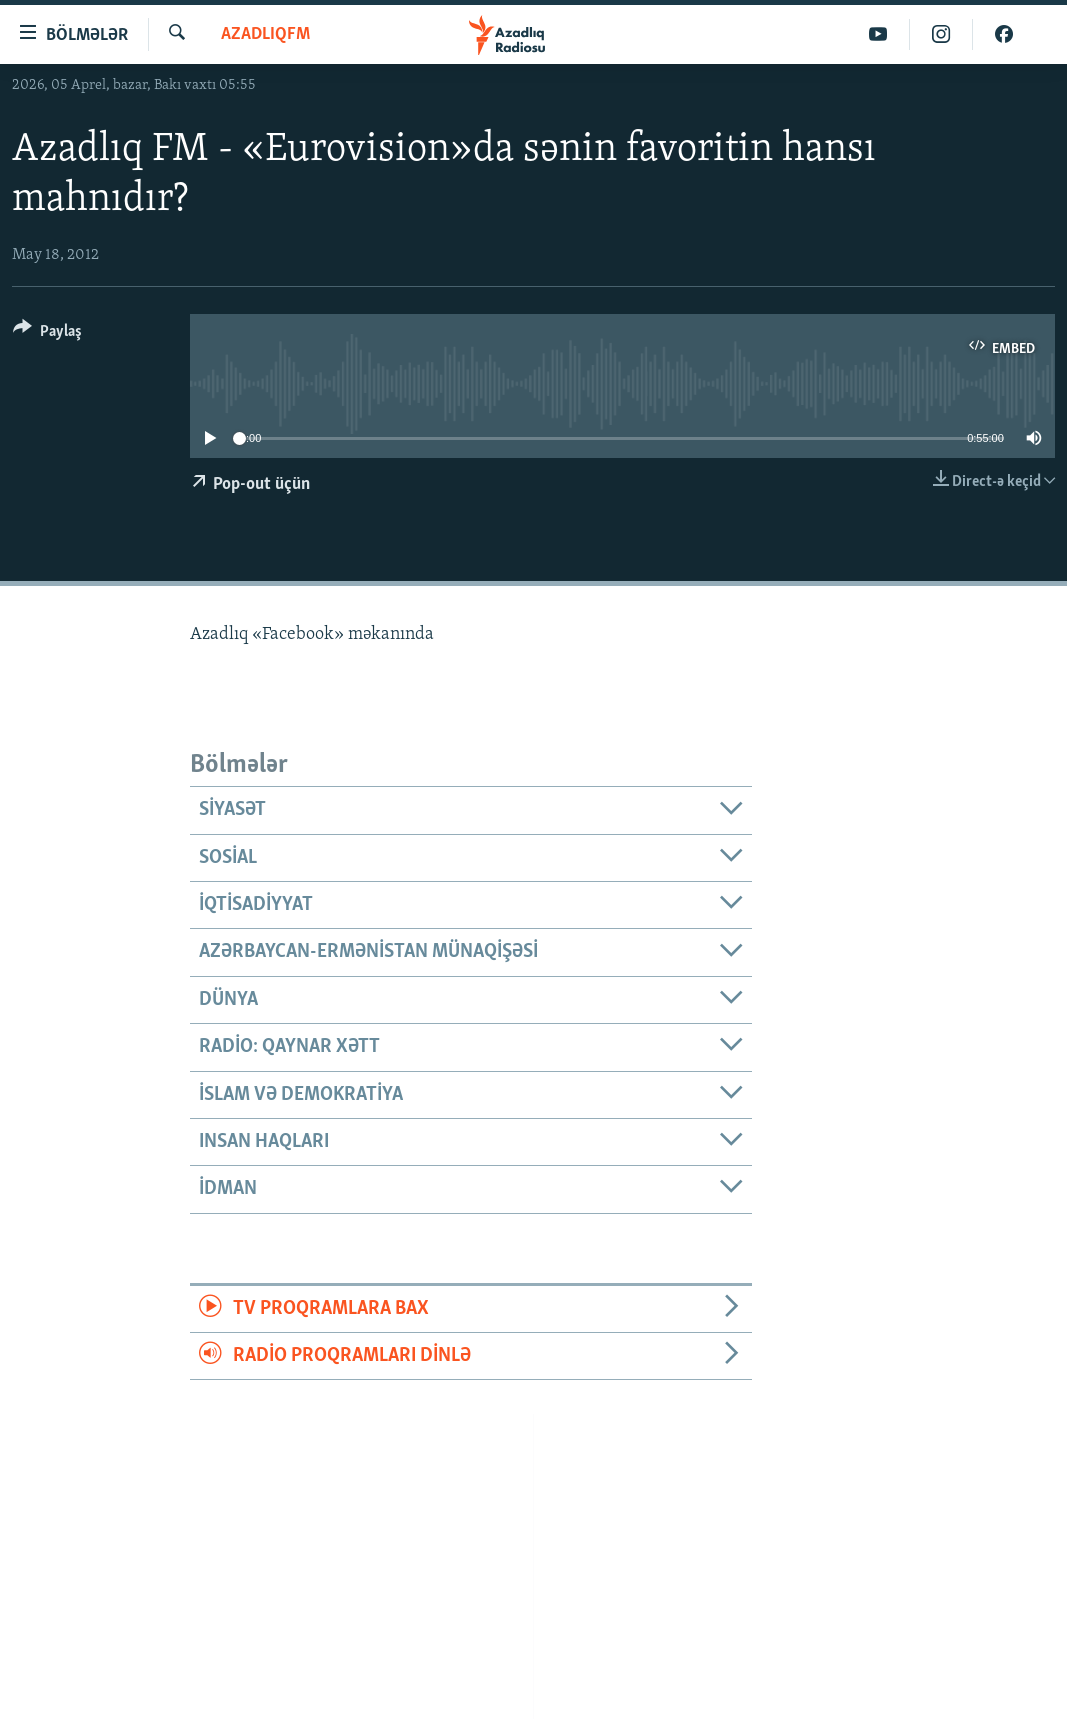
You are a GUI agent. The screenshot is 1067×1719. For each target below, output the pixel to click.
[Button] (47, 334)
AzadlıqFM (265, 34)
